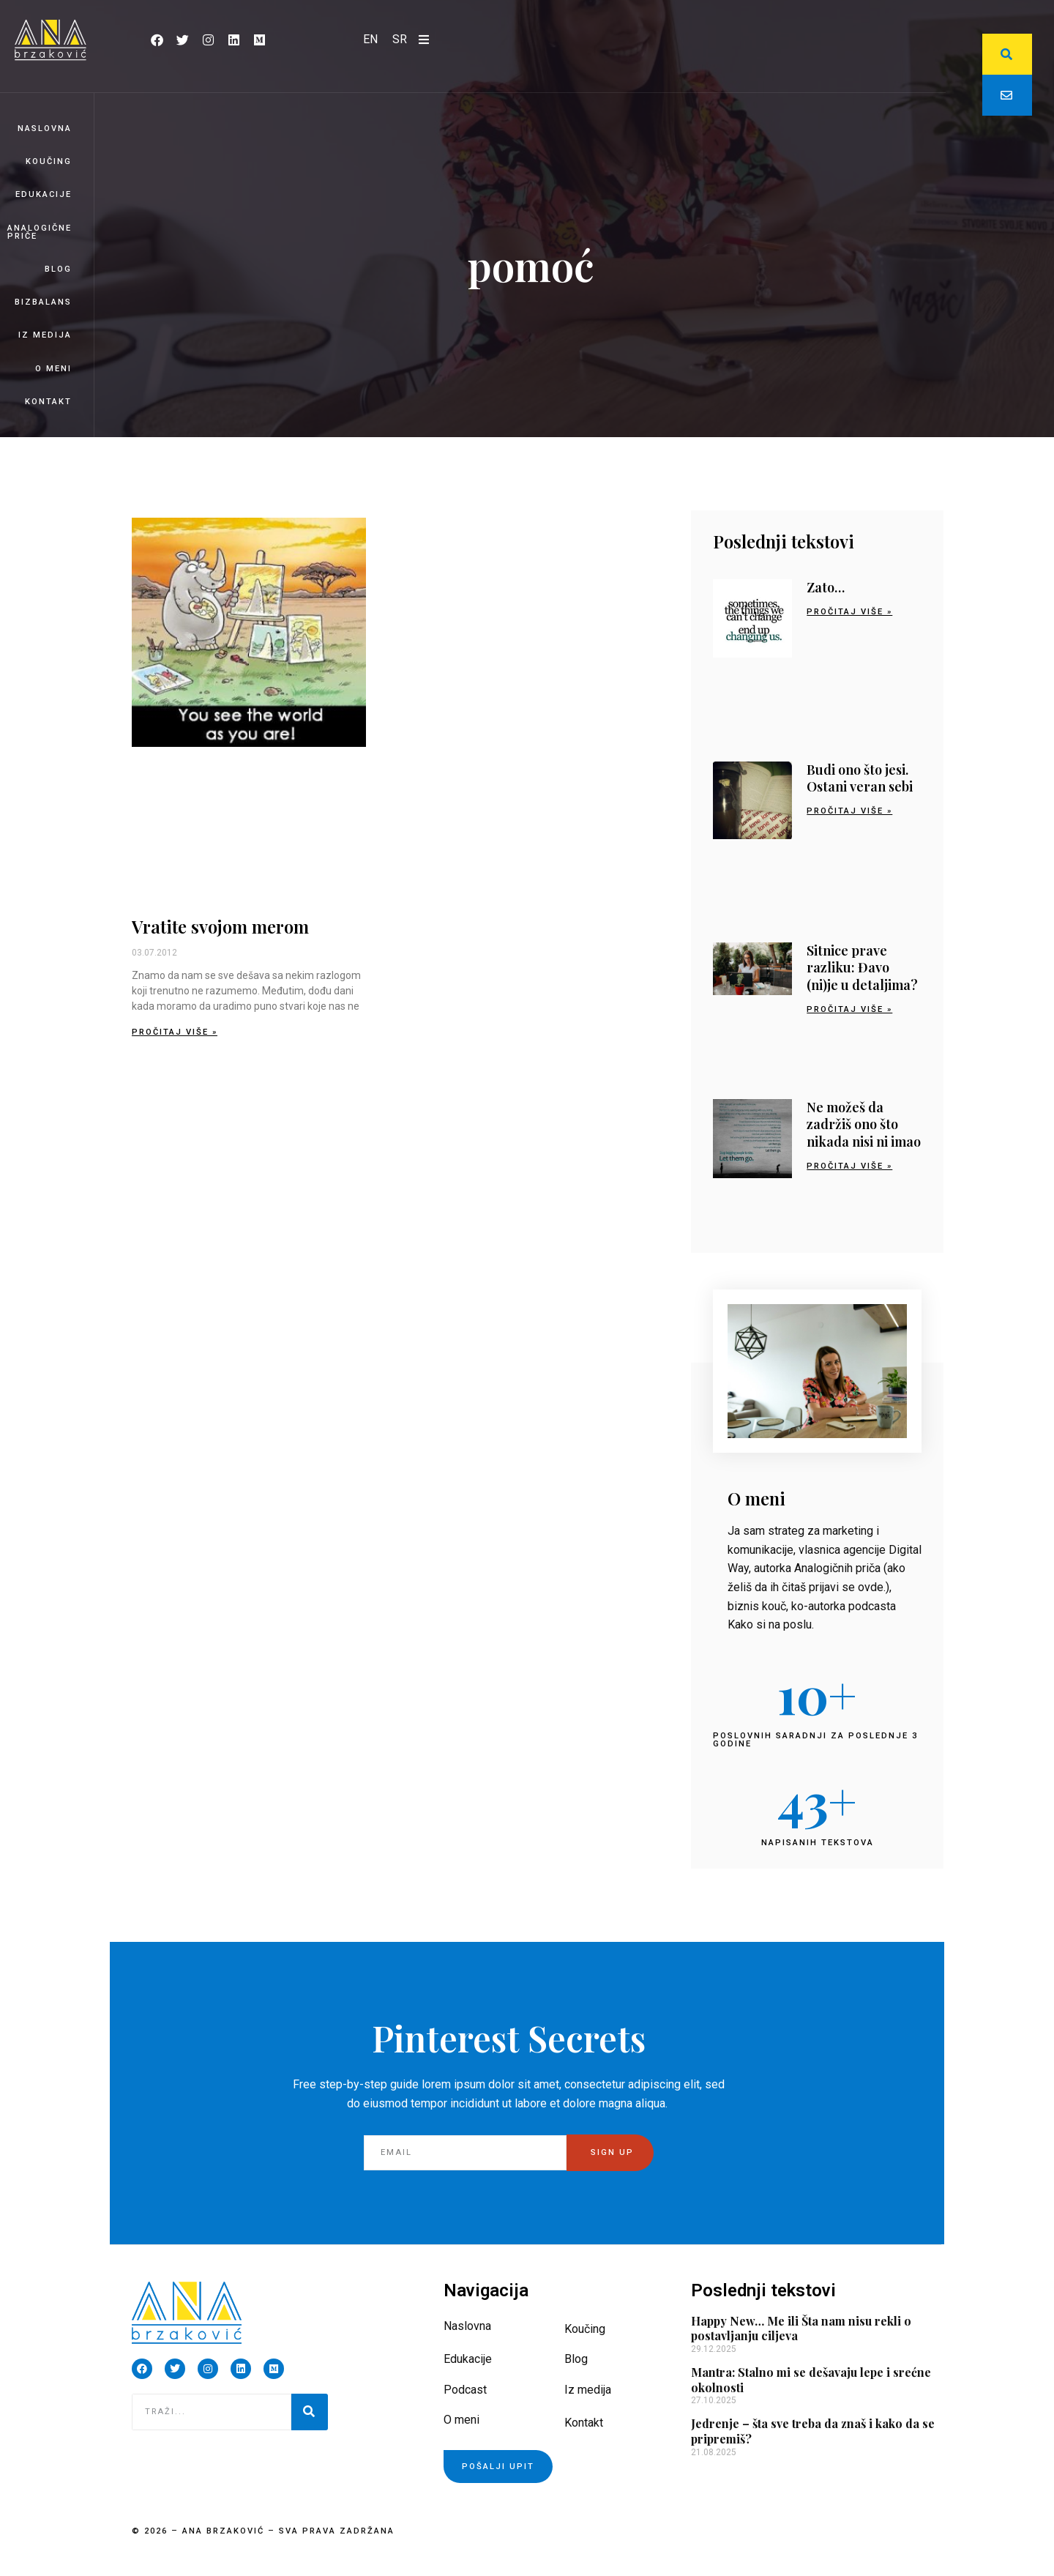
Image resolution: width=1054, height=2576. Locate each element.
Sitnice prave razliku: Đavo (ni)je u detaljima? (862, 968)
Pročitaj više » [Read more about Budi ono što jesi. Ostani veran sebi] (849, 811)
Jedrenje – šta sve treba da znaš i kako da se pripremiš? (813, 2431)
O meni (53, 368)
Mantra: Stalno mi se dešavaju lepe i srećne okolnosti (811, 2379)
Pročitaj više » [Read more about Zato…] (849, 612)
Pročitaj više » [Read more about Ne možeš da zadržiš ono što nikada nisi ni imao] (849, 1166)
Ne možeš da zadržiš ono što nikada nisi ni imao (864, 1124)
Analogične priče (39, 232)
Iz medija (45, 335)
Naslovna (45, 128)
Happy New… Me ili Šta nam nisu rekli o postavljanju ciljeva (801, 2328)
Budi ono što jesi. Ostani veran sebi (860, 778)
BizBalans (43, 302)
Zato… (826, 587)
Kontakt (48, 401)
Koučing (49, 161)
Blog (58, 269)
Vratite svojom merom (220, 926)
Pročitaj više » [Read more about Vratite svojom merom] (174, 1032)
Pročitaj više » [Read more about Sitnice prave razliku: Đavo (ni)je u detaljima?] (849, 1009)
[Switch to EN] (370, 39)
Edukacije (43, 194)
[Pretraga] (309, 2412)
